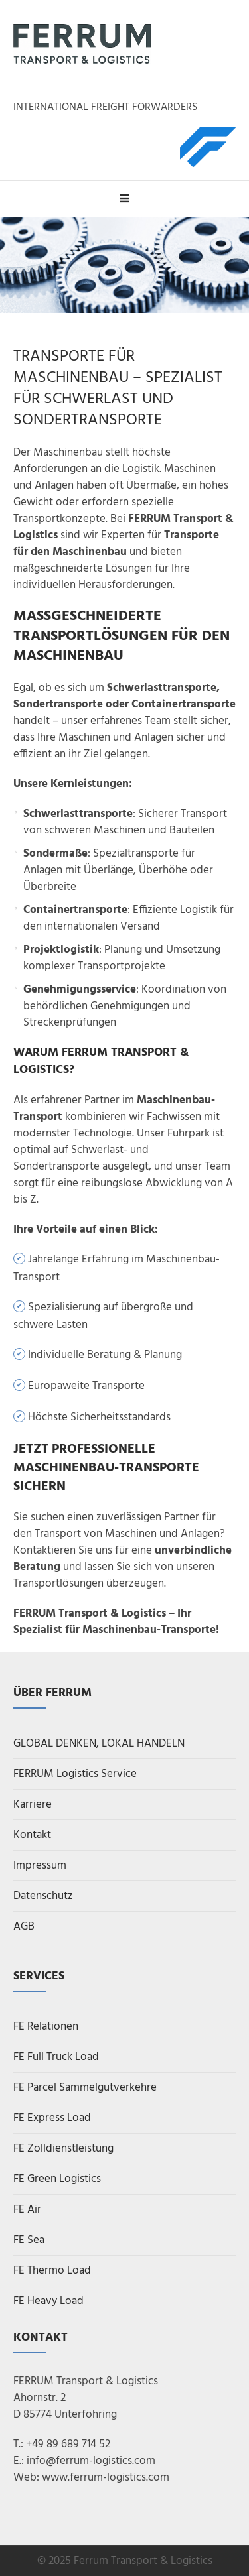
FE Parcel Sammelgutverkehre (85, 2088)
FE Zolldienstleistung (63, 2149)
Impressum (39, 1865)
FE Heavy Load (48, 2301)
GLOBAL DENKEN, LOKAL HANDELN (99, 1743)
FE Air (27, 2210)
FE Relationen (45, 2027)
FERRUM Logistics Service (75, 1774)
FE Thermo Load (52, 2271)
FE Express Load (52, 2118)
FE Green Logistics (57, 2179)
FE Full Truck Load (56, 2057)
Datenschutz (43, 1896)
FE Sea (28, 2240)
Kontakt (32, 1835)
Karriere (32, 1804)
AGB (24, 1926)
